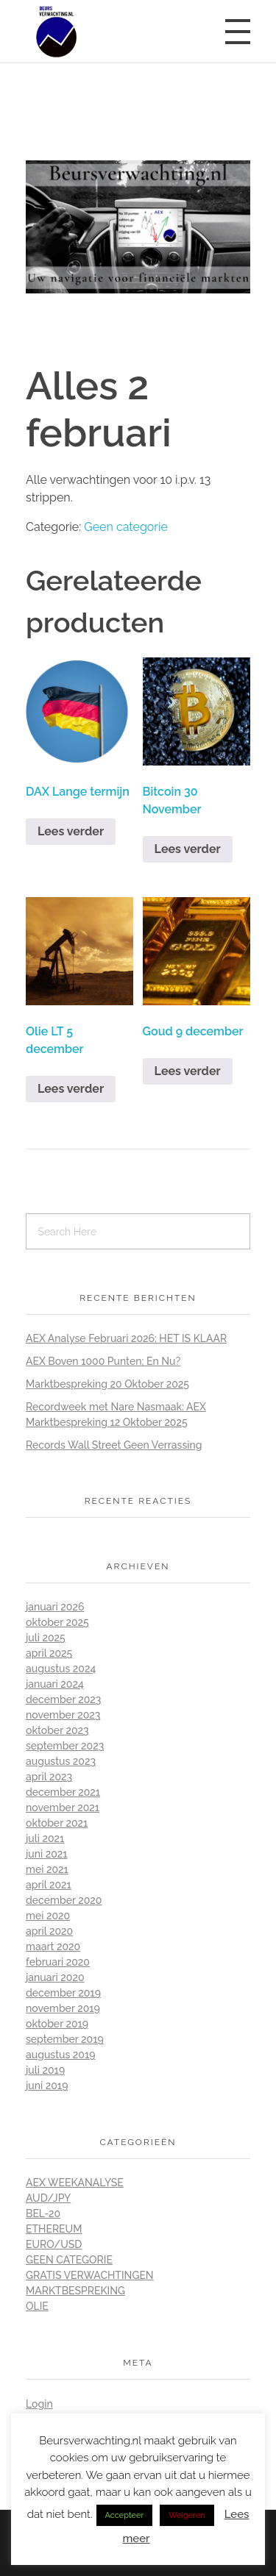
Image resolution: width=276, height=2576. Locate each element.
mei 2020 (48, 1916)
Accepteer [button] (124, 2515)
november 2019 (63, 2008)
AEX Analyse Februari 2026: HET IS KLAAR (126, 1338)
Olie (37, 2306)
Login (39, 2404)
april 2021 (48, 1885)
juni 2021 (47, 1854)
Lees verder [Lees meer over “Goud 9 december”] (188, 1071)
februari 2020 (58, 1962)
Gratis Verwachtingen (90, 2275)
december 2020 (64, 1900)
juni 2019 (47, 2085)
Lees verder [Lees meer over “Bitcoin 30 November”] (188, 849)
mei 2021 (47, 1869)
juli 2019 (45, 2070)
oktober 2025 (57, 1622)
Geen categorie (126, 527)
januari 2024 (55, 1684)
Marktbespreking (75, 2291)
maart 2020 (53, 1946)
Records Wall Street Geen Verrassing (114, 1445)
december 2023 (63, 1699)
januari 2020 (55, 1977)
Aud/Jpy (48, 2198)
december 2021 (63, 1792)
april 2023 (49, 1777)
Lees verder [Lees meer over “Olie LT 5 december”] (71, 1089)
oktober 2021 (57, 1823)
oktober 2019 (57, 2024)
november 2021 (62, 1807)
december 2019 (63, 1993)
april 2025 (49, 1653)
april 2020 (49, 1931)
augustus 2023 (61, 1761)
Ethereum (54, 2229)
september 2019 (65, 2039)
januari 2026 (55, 1607)
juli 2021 (45, 1838)
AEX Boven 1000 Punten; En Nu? (103, 1361)
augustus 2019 (61, 2055)
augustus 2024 (61, 1668)
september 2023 (65, 1746)
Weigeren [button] (187, 2515)
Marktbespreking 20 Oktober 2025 (107, 1384)
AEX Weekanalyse (75, 2182)
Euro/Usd (54, 2244)
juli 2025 (46, 1638)
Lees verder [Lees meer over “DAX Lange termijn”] (71, 831)
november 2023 (63, 1715)
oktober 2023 (57, 1730)
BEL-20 (43, 2213)
